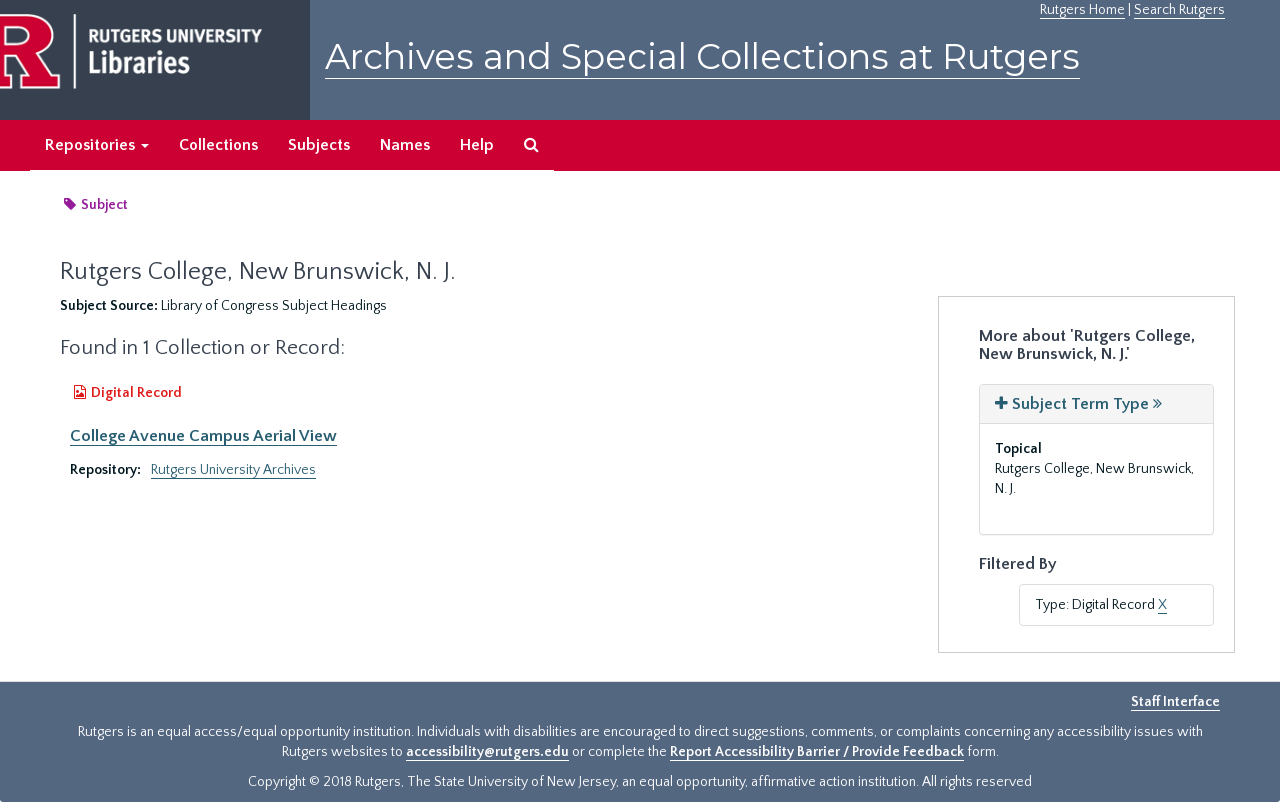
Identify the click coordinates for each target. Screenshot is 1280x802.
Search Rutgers (1179, 10)
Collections (218, 145)
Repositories (97, 145)
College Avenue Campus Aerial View (203, 436)
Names (405, 145)
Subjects (319, 145)
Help (477, 145)
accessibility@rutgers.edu (487, 752)
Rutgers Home (1082, 10)
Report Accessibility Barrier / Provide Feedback (817, 752)
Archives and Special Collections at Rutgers (702, 56)
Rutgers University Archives (233, 470)
